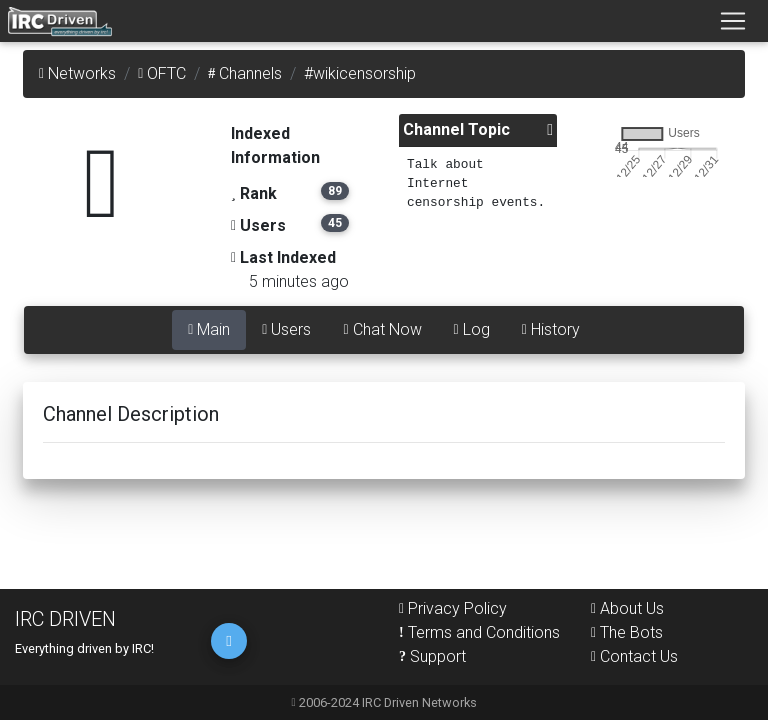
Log (472, 329)
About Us (627, 608)
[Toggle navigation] (733, 21)
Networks (77, 73)
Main (209, 329)
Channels (245, 73)
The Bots (627, 632)
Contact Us (634, 656)
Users (286, 329)
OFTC (162, 73)
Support (432, 656)
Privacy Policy (453, 608)
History (551, 329)
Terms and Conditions (479, 632)
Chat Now (382, 329)
